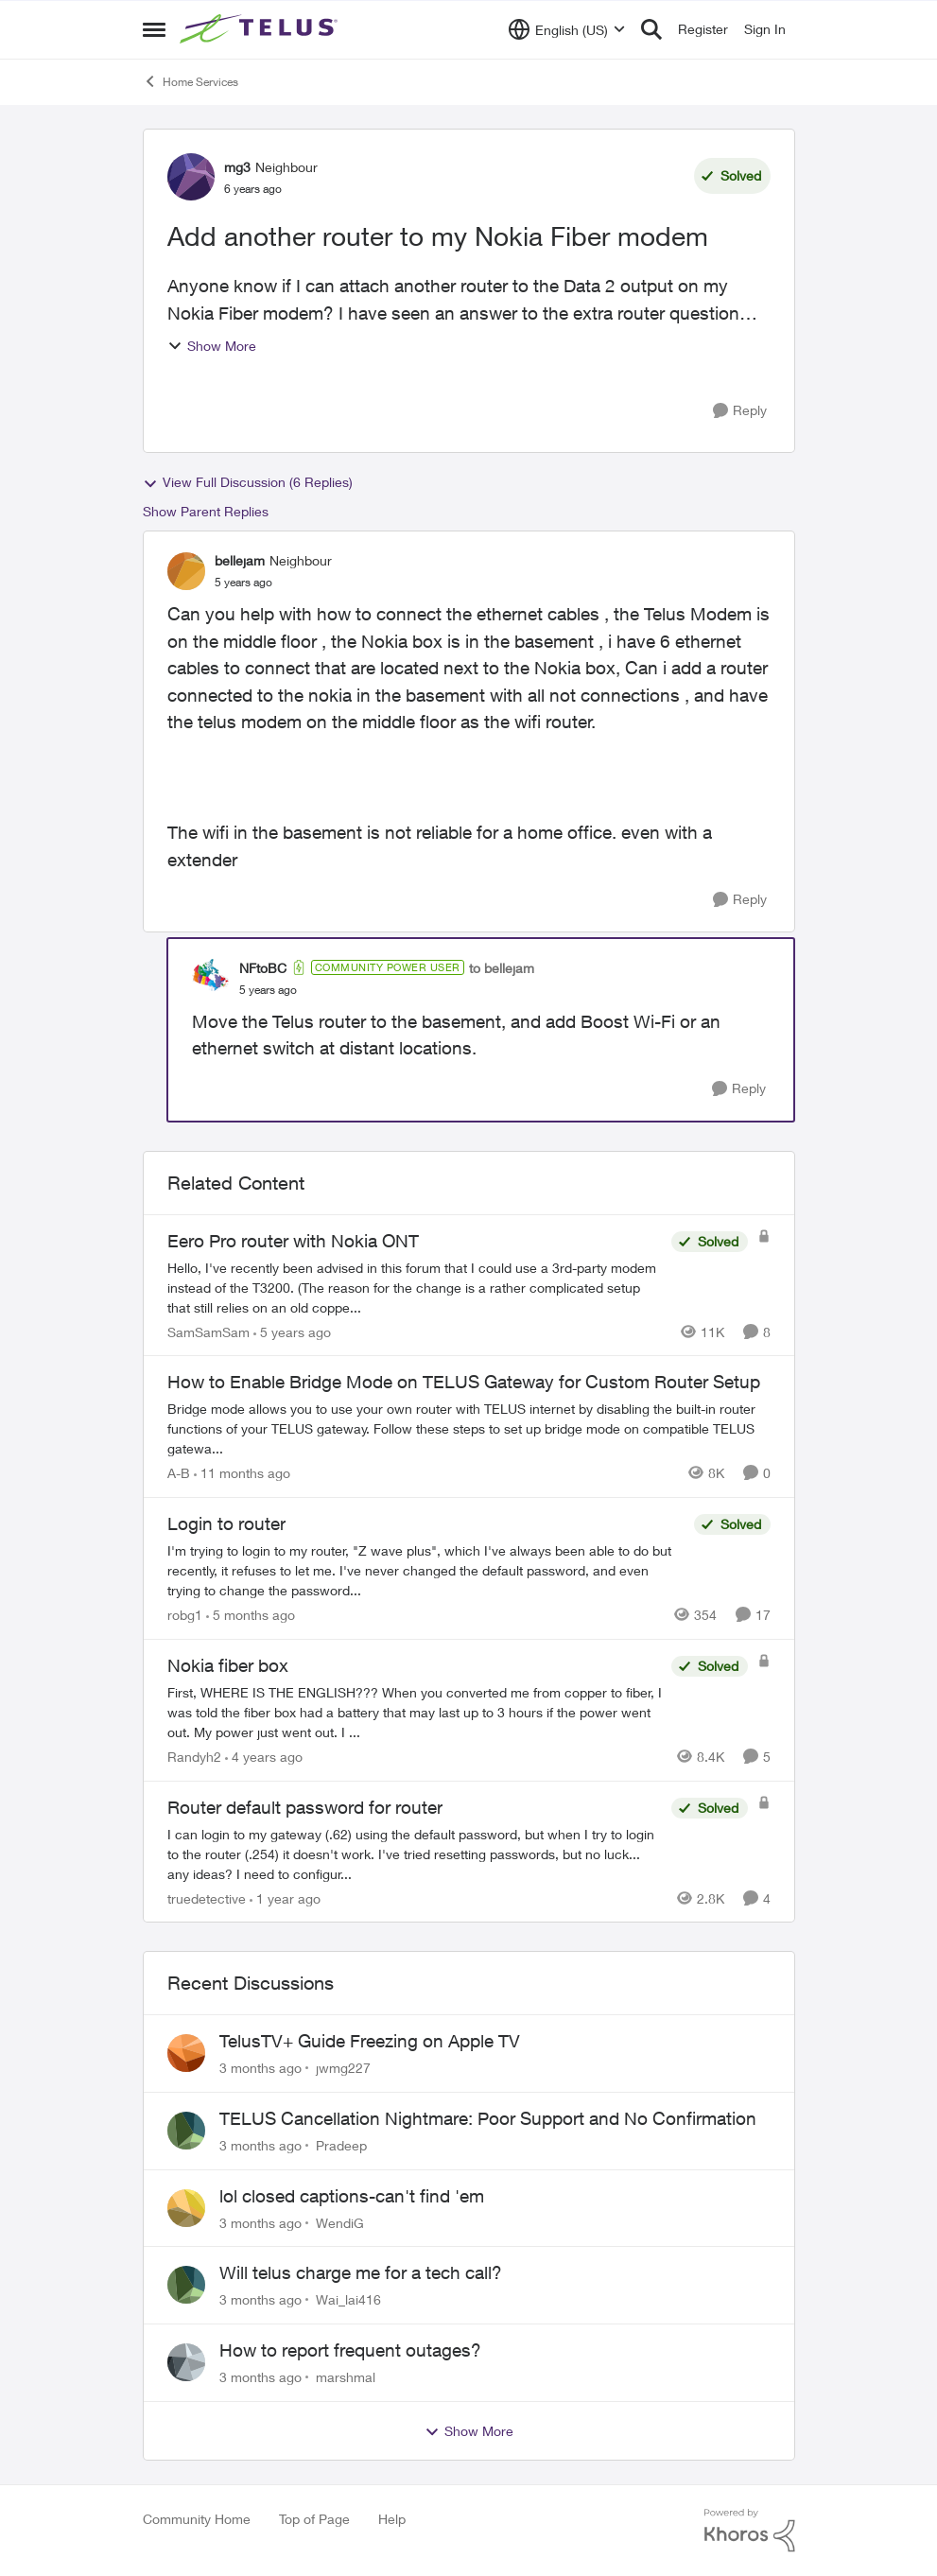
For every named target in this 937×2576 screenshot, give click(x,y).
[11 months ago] (242, 1473)
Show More (211, 346)
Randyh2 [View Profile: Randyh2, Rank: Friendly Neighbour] (194, 1757)
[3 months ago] (260, 2068)
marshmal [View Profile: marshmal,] (345, 2377)
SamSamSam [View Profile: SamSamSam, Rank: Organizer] (208, 1331)
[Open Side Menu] (154, 29)
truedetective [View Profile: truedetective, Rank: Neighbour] (206, 1897)
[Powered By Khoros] (749, 2530)
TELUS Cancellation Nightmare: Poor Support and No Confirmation (487, 2118)
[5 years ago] (292, 1331)
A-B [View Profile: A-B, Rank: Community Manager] (178, 1473)
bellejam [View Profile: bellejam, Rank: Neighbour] (240, 560)
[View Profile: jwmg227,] (186, 2053)
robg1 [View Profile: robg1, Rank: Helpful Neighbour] (184, 1615)
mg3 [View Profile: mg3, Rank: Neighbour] (237, 167)
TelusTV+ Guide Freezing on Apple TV (369, 2040)
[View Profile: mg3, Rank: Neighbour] (191, 176)
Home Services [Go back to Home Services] (190, 81)
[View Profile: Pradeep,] (186, 2131)
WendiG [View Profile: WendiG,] (340, 2222)
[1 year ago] (285, 1897)
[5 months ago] (250, 1615)
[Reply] (740, 411)
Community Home (197, 2519)
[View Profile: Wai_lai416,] (186, 2285)
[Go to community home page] (261, 29)
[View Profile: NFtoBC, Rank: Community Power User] (211, 978)
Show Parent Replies (206, 511)
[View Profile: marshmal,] (186, 2362)
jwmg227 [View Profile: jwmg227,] (343, 2068)
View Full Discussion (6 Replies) (248, 482)
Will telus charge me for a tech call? (360, 2272)
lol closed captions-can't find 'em (351, 2195)
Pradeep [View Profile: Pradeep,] (341, 2145)
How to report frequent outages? (350, 2350)
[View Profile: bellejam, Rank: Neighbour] (186, 571)
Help (392, 2519)
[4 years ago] (264, 1757)
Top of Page (314, 2519)
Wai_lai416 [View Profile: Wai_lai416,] (348, 2299)
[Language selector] (566, 29)
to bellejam (501, 968)
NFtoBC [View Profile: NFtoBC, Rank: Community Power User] (262, 968)
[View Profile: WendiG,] (186, 2208)
